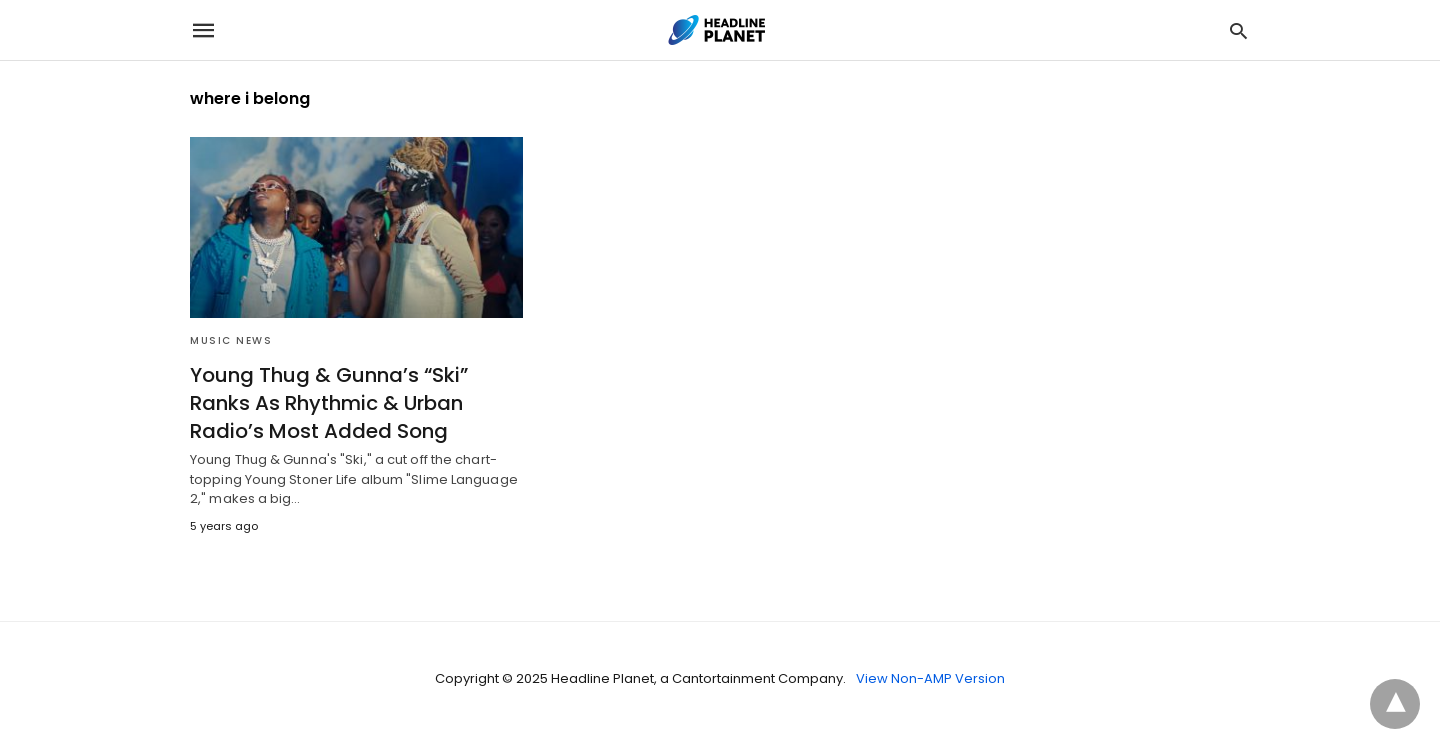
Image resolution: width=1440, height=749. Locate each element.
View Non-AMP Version (930, 678)
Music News (231, 340)
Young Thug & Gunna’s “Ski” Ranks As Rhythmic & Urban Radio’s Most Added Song (329, 403)
